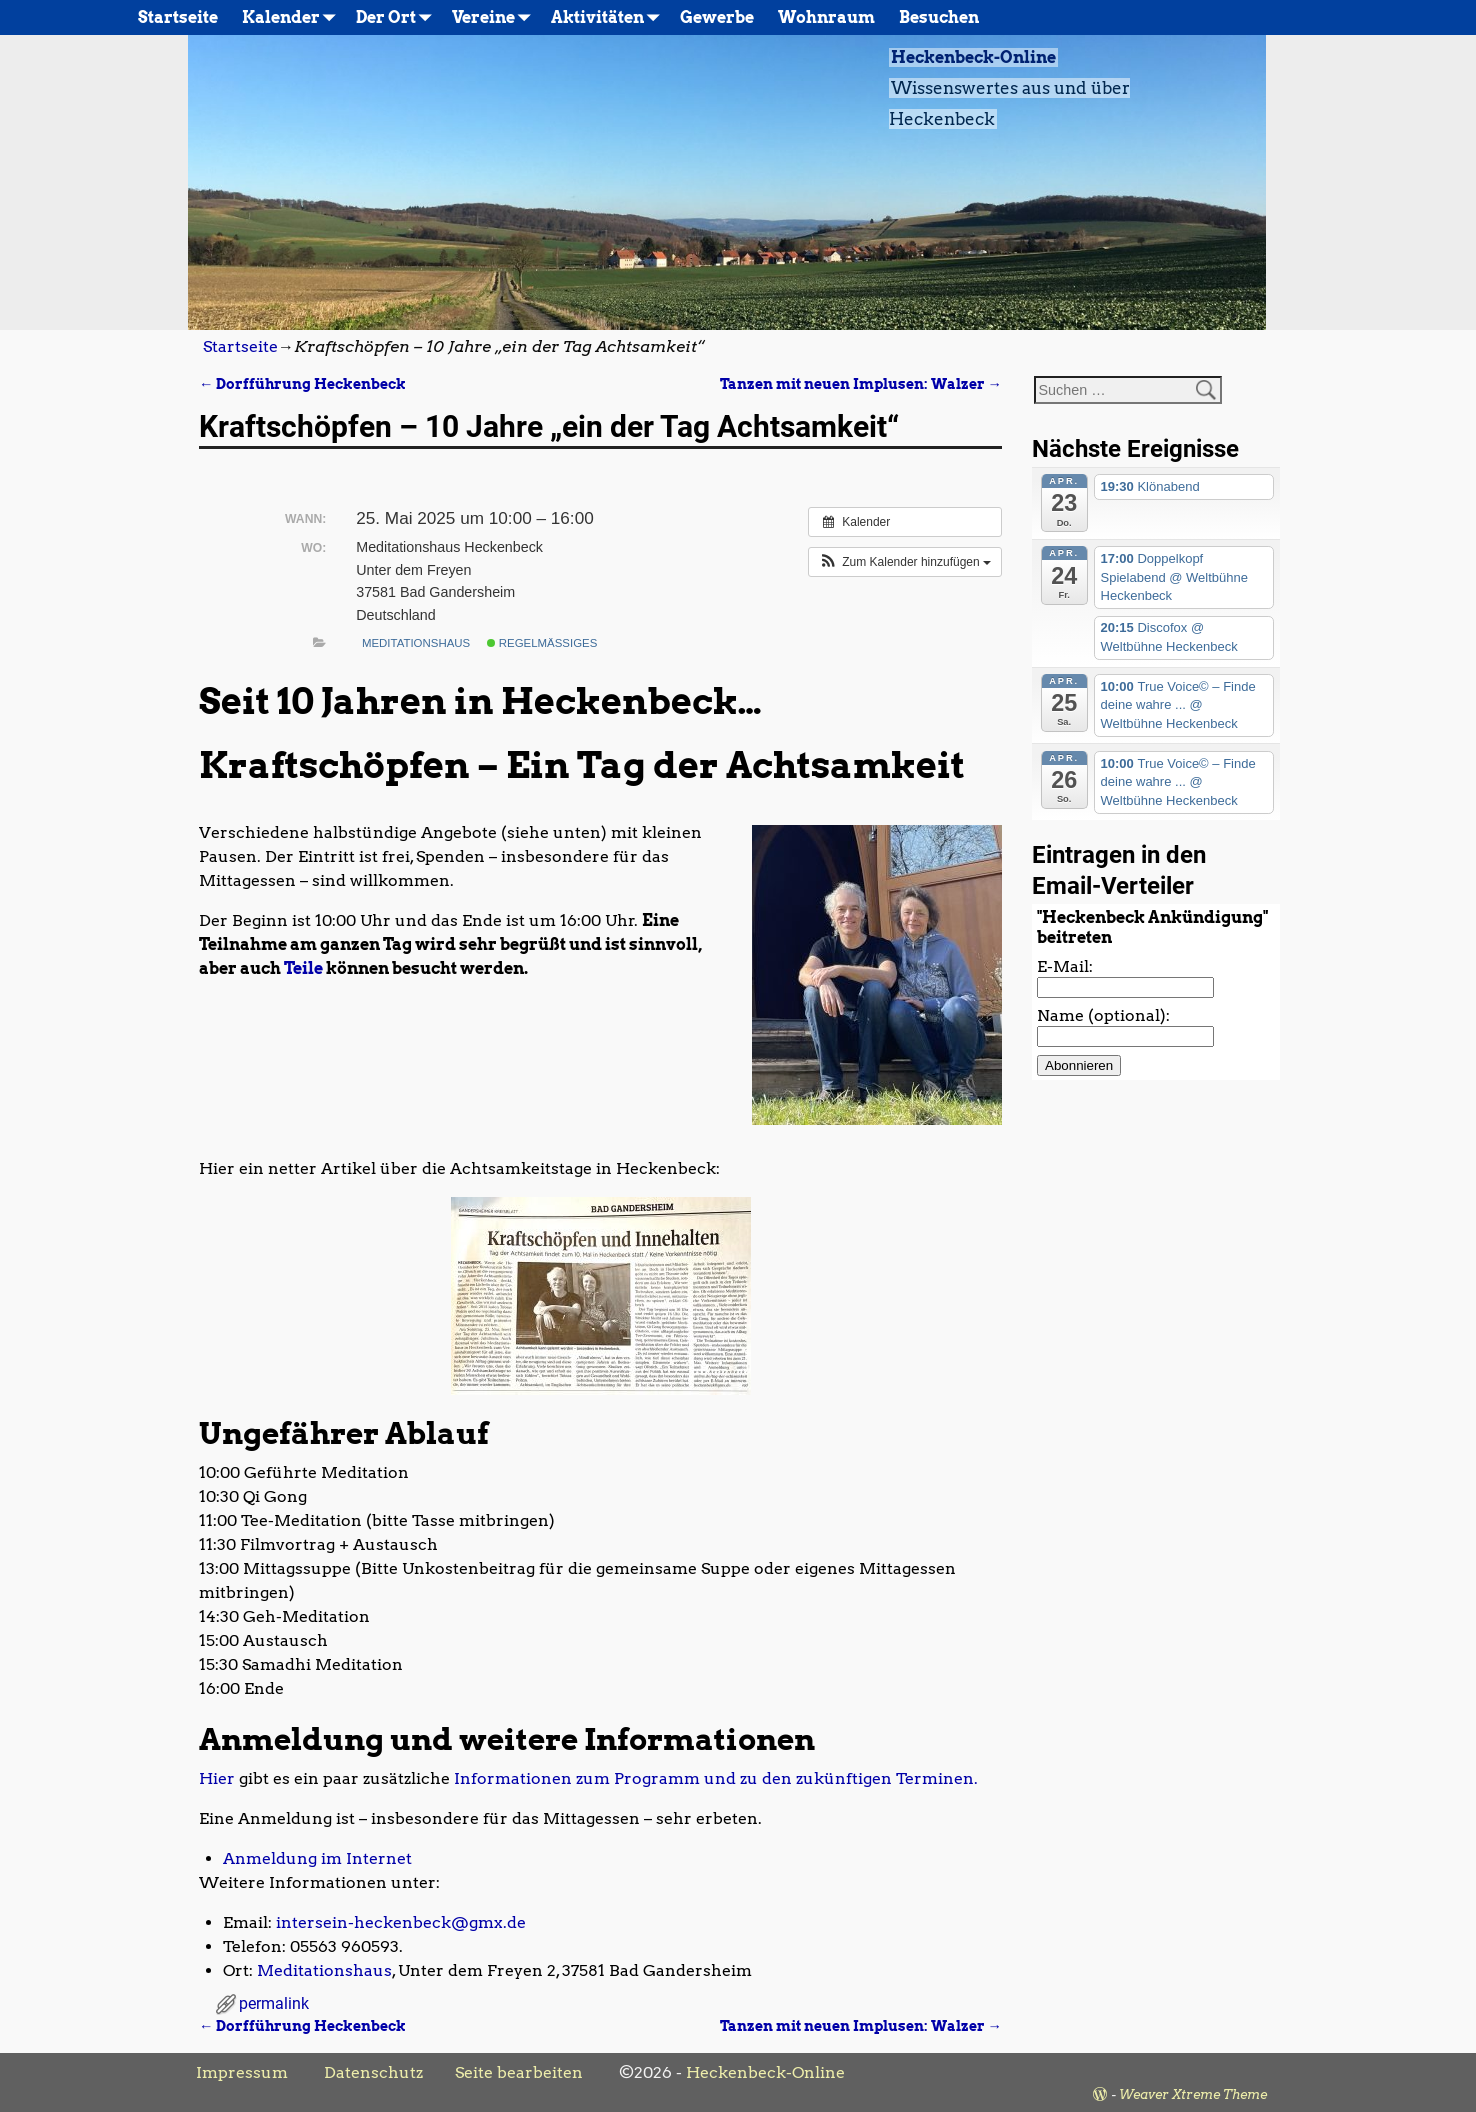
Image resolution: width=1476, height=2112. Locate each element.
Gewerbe (717, 17)
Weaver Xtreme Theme (1193, 2094)
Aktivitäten (609, 17)
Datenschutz (373, 2072)
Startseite (178, 17)
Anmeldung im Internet (317, 1858)
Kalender (293, 17)
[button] (905, 562)
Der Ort (398, 17)
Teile (303, 968)
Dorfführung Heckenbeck (302, 384)
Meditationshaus (416, 643)
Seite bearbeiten (519, 2072)
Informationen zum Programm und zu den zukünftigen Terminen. (716, 1778)
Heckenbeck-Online (973, 57)
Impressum (242, 2072)
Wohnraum (826, 17)
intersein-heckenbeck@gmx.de (401, 1922)
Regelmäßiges (542, 643)
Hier (217, 1778)
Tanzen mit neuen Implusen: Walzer (861, 384)
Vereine (495, 17)
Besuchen (939, 17)
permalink (274, 2003)
